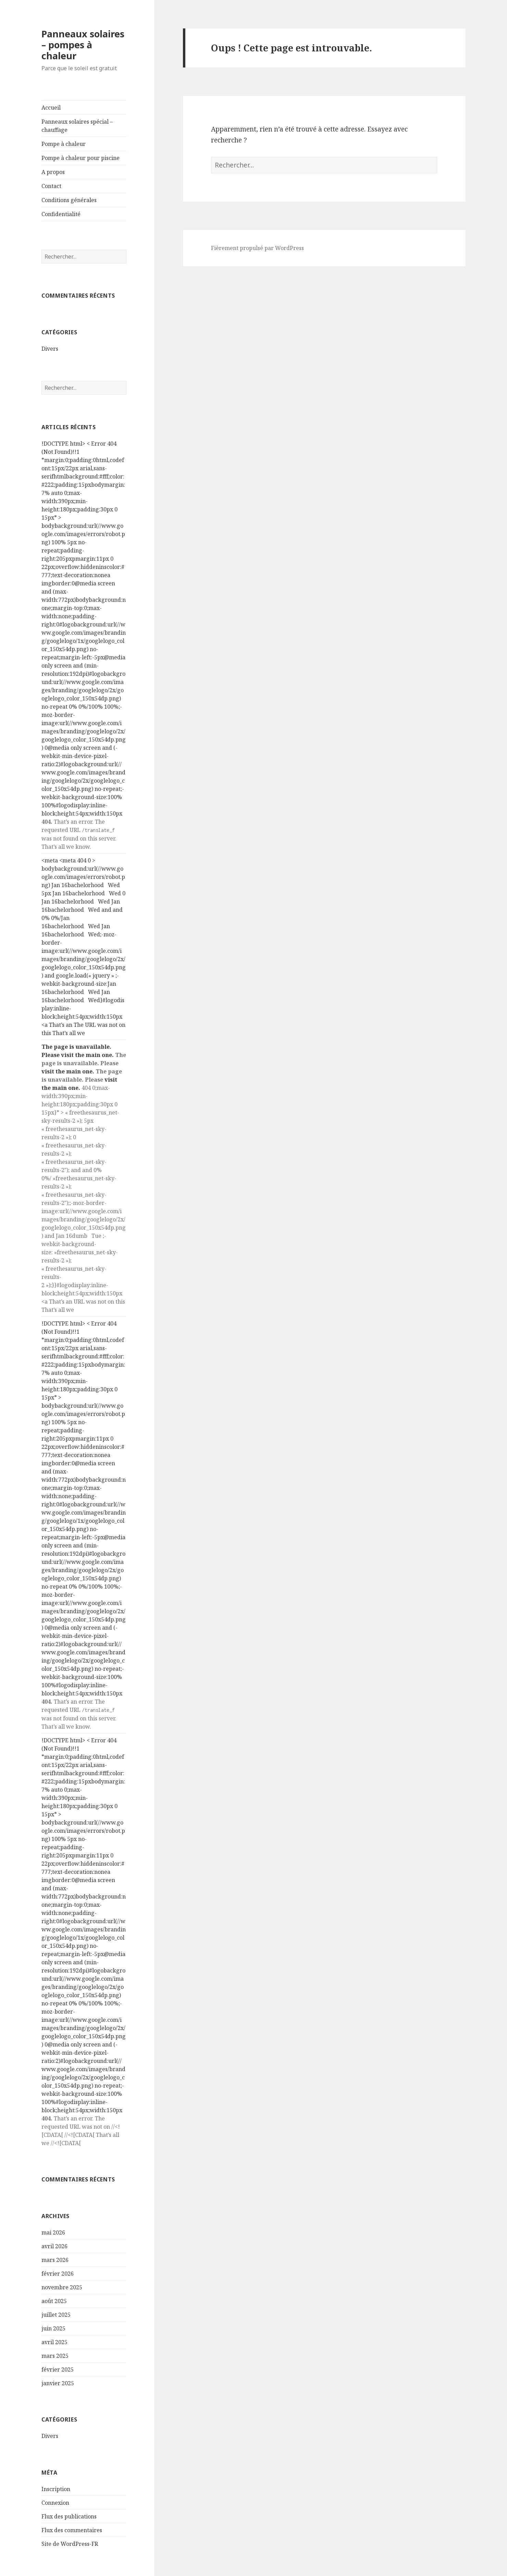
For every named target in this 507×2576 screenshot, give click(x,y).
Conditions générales (69, 200)
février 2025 (57, 2369)
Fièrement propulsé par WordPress (257, 248)
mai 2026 (53, 2232)
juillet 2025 (56, 2314)
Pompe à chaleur (63, 144)
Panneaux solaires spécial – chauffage (77, 126)
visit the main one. (87, 1055)
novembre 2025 (61, 2287)
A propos (53, 172)
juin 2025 (53, 2328)
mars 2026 (55, 2260)
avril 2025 (54, 2342)
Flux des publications (69, 2516)
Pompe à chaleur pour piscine (80, 158)
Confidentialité (61, 214)
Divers (49, 348)
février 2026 (57, 2273)
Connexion (55, 2502)
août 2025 (54, 2301)
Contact (51, 186)
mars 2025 (55, 2356)
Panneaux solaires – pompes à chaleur (82, 44)
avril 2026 (54, 2246)
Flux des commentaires (71, 2530)
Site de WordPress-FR (69, 2544)
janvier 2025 (57, 2383)
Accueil (51, 107)
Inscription (55, 2489)
